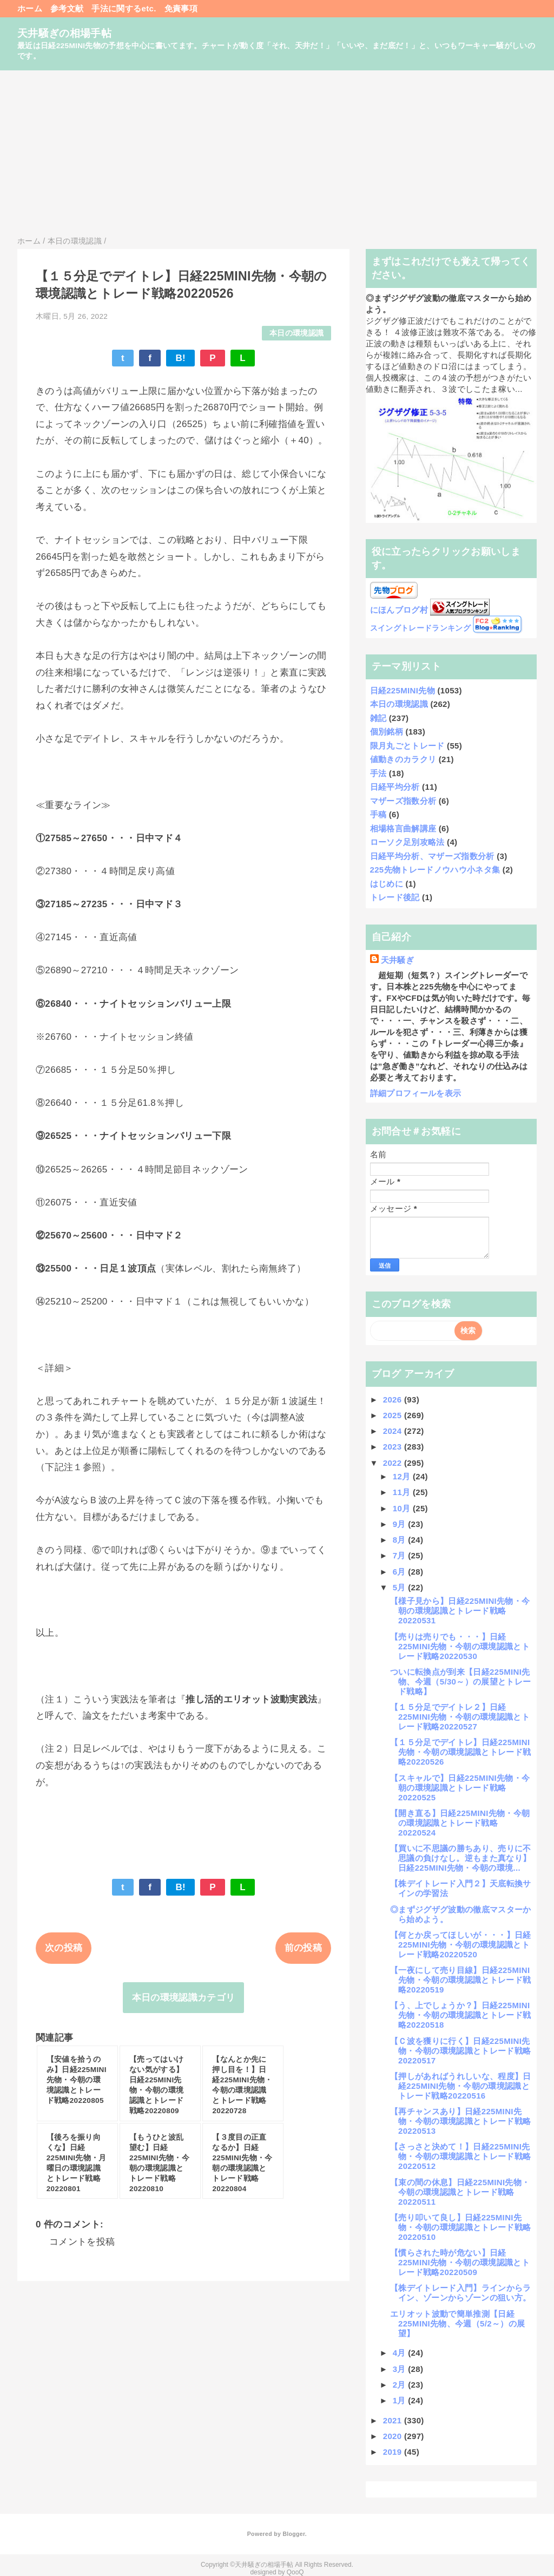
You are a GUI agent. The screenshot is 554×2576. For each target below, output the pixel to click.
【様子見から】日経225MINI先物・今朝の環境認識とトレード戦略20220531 (460, 1610)
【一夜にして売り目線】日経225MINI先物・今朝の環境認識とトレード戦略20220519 (460, 1979)
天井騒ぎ (397, 960)
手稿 (378, 814)
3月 (400, 2369)
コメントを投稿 (82, 2242)
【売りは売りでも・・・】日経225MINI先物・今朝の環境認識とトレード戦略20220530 (460, 1646)
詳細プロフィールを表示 (415, 1093)
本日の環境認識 (296, 333)
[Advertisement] (277, 151)
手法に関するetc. (123, 8)
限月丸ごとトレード (407, 745)
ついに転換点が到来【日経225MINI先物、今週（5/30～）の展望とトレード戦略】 (460, 1681)
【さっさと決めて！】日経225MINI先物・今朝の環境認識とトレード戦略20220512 (460, 2156)
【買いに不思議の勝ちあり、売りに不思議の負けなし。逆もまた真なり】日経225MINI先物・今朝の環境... (460, 1858)
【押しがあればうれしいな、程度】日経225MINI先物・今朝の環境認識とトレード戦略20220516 (460, 2086)
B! (180, 358)
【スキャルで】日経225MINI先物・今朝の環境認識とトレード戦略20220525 (460, 1787)
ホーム (29, 8)
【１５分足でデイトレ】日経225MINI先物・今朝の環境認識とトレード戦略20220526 (460, 1752)
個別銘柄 (386, 731)
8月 (400, 1539)
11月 (403, 1492)
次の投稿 (63, 1948)
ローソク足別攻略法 (407, 842)
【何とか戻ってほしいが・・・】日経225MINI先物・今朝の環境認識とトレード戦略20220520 (460, 1944)
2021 (393, 2420)
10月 (403, 1508)
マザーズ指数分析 (403, 800)
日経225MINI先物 (402, 690)
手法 (378, 773)
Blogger (293, 2534)
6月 (400, 1571)
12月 (403, 1476)
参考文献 (66, 8)
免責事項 (180, 8)
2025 (393, 1415)
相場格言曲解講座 (403, 828)
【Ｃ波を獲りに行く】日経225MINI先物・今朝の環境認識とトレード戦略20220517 (460, 2050)
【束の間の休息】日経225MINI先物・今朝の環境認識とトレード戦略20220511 (460, 2192)
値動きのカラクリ (403, 759)
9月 (400, 1524)
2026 (393, 1399)
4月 (400, 2352)
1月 (400, 2400)
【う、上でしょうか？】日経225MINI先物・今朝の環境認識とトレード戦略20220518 (460, 2015)
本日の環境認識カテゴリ (183, 1997)
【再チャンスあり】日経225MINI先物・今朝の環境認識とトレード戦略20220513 (460, 2121)
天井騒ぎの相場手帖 (64, 33)
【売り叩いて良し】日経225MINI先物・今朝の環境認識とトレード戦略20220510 (460, 2227)
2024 (393, 1431)
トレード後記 (395, 897)
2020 (393, 2436)
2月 (400, 2384)
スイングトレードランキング (420, 628)
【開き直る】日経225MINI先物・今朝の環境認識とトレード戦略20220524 (460, 1822)
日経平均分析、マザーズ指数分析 (432, 856)
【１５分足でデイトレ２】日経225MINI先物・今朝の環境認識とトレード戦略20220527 (460, 1716)
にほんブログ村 (399, 609)
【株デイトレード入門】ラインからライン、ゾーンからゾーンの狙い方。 (460, 2292)
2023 (393, 1446)
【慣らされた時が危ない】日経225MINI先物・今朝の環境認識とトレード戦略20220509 (460, 2262)
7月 (400, 1555)
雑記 (378, 718)
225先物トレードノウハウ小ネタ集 (435, 869)
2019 (393, 2451)
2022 (393, 1462)
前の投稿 (303, 1948)
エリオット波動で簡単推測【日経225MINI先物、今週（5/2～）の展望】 (457, 2323)
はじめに (386, 883)
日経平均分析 (395, 786)
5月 (400, 1587)
